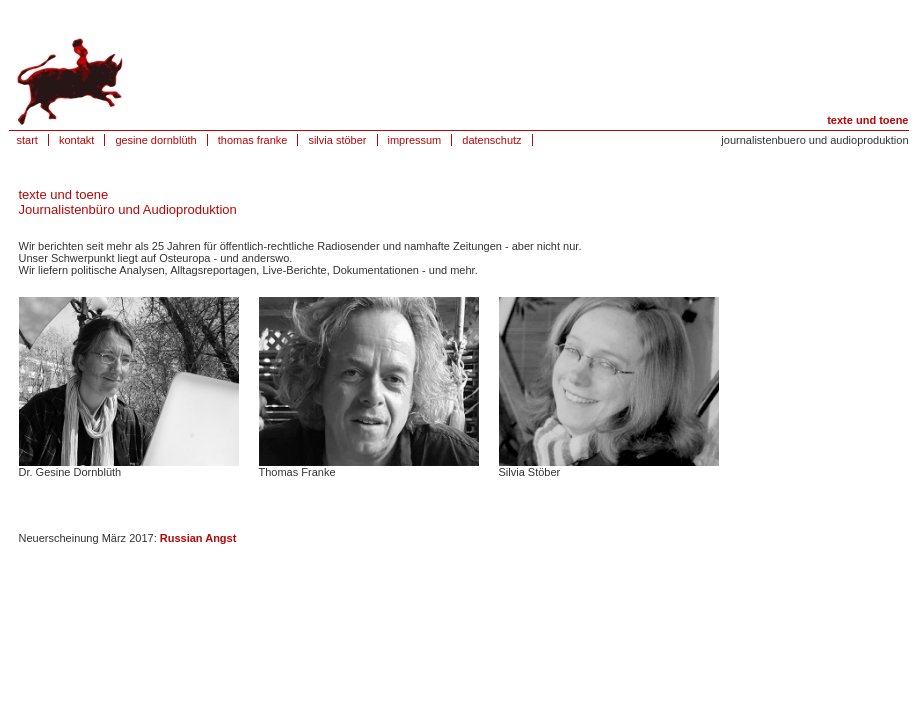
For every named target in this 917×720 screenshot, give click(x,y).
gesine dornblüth (155, 140)
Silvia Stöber (530, 472)
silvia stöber (337, 140)
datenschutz (491, 140)
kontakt (76, 140)
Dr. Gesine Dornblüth (70, 472)
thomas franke (253, 140)
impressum (415, 140)
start (27, 140)
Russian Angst (198, 538)
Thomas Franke (297, 472)
